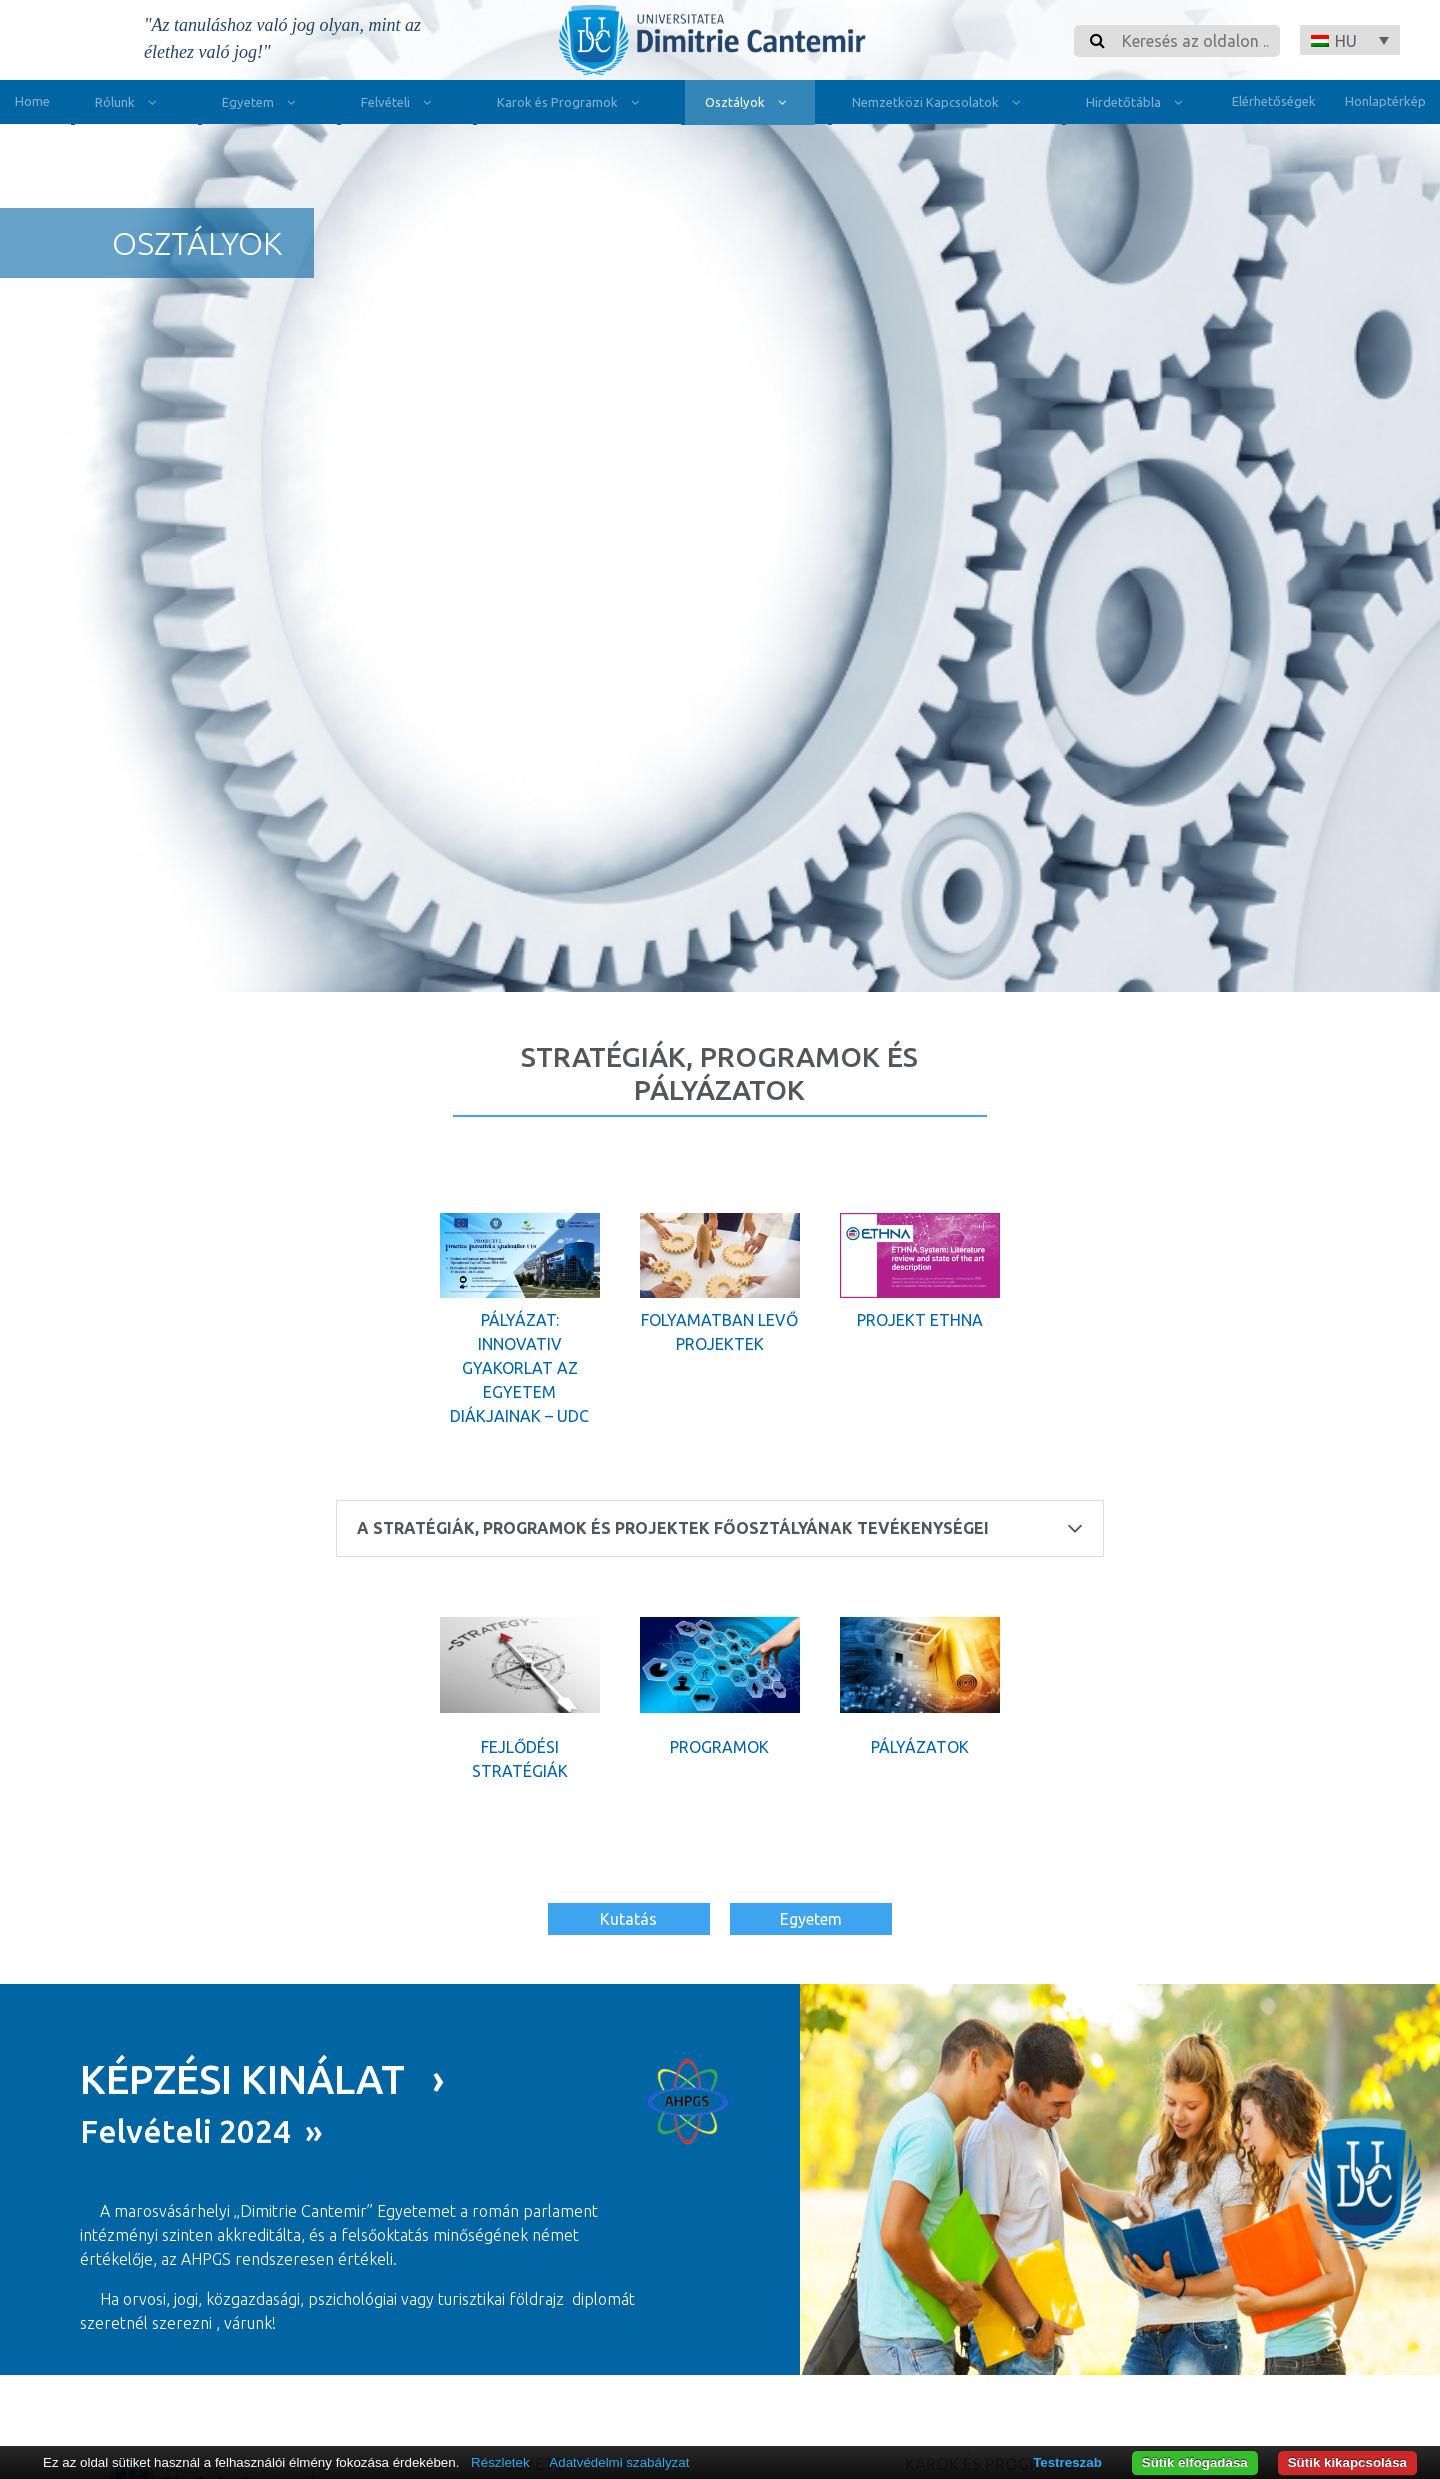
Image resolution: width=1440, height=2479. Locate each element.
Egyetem (263, 104)
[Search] (1195, 41)
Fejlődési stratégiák (520, 1759)
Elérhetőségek (1274, 101)
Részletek (500, 2462)
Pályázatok (920, 1747)
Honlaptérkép (1385, 101)
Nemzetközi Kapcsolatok (940, 104)
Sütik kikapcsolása (1347, 2462)
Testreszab (1067, 2462)
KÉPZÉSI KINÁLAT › (262, 2078)
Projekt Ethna (920, 1320)
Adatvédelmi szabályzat (619, 2462)
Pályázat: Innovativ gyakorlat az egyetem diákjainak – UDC (519, 1368)
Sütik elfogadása (1195, 2462)
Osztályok (750, 104)
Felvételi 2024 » (201, 2130)
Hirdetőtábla (1138, 104)
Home (32, 101)
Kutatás (628, 1919)
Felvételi (400, 104)
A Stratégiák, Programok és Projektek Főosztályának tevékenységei (720, 1528)
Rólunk (130, 104)
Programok (719, 1747)
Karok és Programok (572, 104)
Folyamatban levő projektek (719, 1332)
